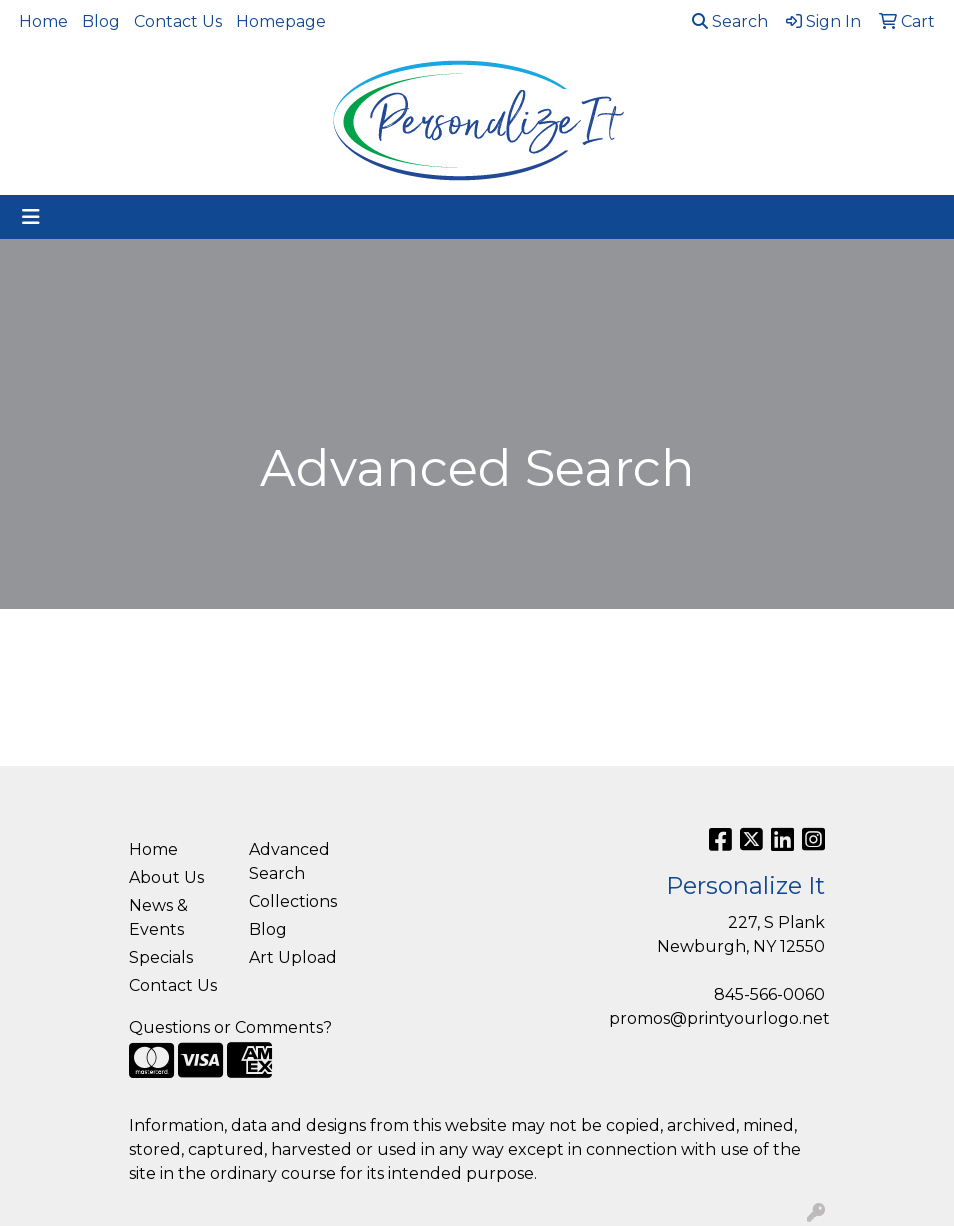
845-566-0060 (769, 994)
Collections (293, 901)
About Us (166, 877)
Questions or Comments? (230, 1027)
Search (730, 21)
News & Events (158, 917)
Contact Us (178, 21)
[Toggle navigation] (31, 217)
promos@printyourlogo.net (719, 1018)
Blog (101, 21)
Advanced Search (289, 861)
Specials (161, 957)
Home (43, 21)
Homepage (281, 21)
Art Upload (293, 957)
